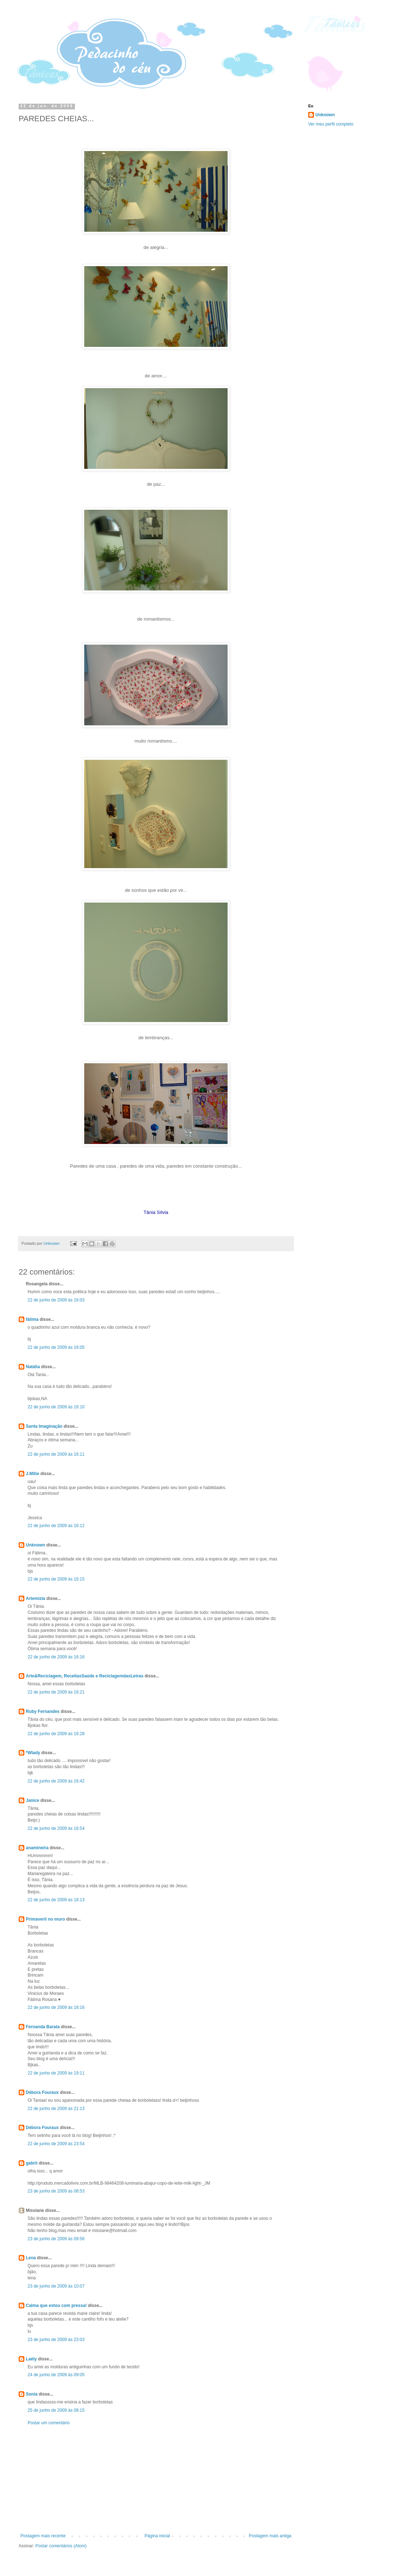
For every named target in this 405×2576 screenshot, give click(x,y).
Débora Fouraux (42, 2092)
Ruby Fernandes (42, 1711)
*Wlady (33, 1752)
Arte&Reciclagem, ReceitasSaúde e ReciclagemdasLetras (84, 1675)
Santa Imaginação (44, 1426)
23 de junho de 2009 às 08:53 (56, 2191)
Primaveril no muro (45, 1919)
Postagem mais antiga (270, 2535)
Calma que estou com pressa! (56, 2305)
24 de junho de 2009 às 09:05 (56, 2374)
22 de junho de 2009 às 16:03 (56, 1300)
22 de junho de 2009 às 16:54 (56, 1828)
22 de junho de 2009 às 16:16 (56, 1656)
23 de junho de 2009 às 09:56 (56, 2238)
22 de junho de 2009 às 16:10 (56, 1406)
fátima (32, 1319)
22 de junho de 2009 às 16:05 (56, 1347)
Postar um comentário (49, 2422)
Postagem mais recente (43, 2535)
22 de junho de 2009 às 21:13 (56, 2108)
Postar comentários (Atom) (61, 2545)
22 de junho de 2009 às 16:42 (56, 1781)
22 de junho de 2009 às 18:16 (56, 2007)
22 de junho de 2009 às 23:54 (56, 2143)
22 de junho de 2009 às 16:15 (56, 1579)
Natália (33, 1366)
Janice (32, 1800)
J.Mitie (32, 1473)
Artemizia (35, 1598)
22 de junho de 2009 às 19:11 (56, 2073)
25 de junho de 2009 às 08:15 (56, 2410)
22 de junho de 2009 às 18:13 (56, 1899)
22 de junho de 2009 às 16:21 (56, 1692)
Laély (31, 2358)
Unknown (35, 1545)
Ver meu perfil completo (330, 124)
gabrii (32, 2163)
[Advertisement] (156, 2479)
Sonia (32, 2394)
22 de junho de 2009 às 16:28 (56, 1733)
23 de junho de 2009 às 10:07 (56, 2286)
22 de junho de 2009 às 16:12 (56, 1525)
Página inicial (157, 2535)
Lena (31, 2257)
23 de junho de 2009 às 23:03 (56, 2339)
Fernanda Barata (43, 2026)
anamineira (37, 1847)
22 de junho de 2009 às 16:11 (56, 1454)
